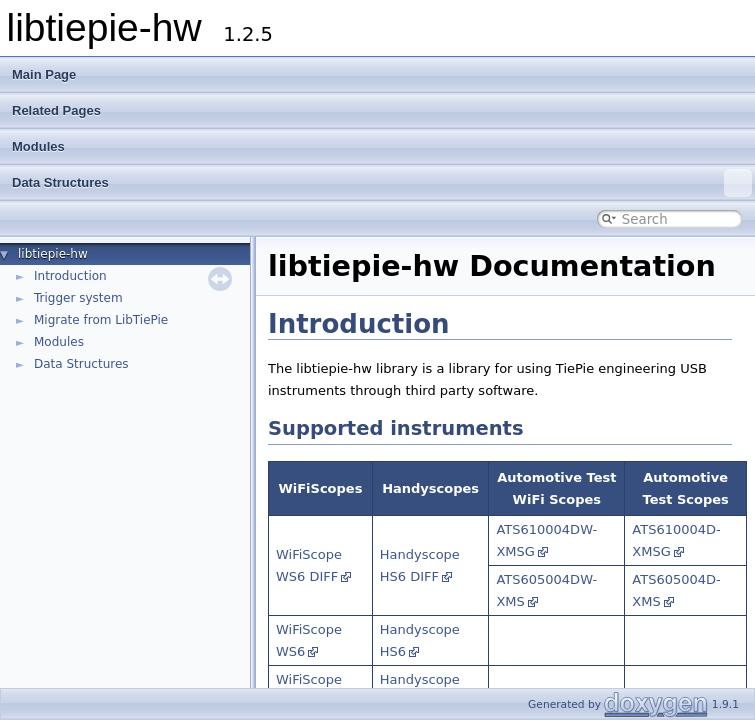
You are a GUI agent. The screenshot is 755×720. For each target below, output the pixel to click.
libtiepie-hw (53, 254)
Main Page (44, 74)
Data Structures (382, 183)
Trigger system (78, 298)
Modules (38, 146)
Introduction (70, 276)
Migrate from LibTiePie (101, 320)
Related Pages (56, 110)
